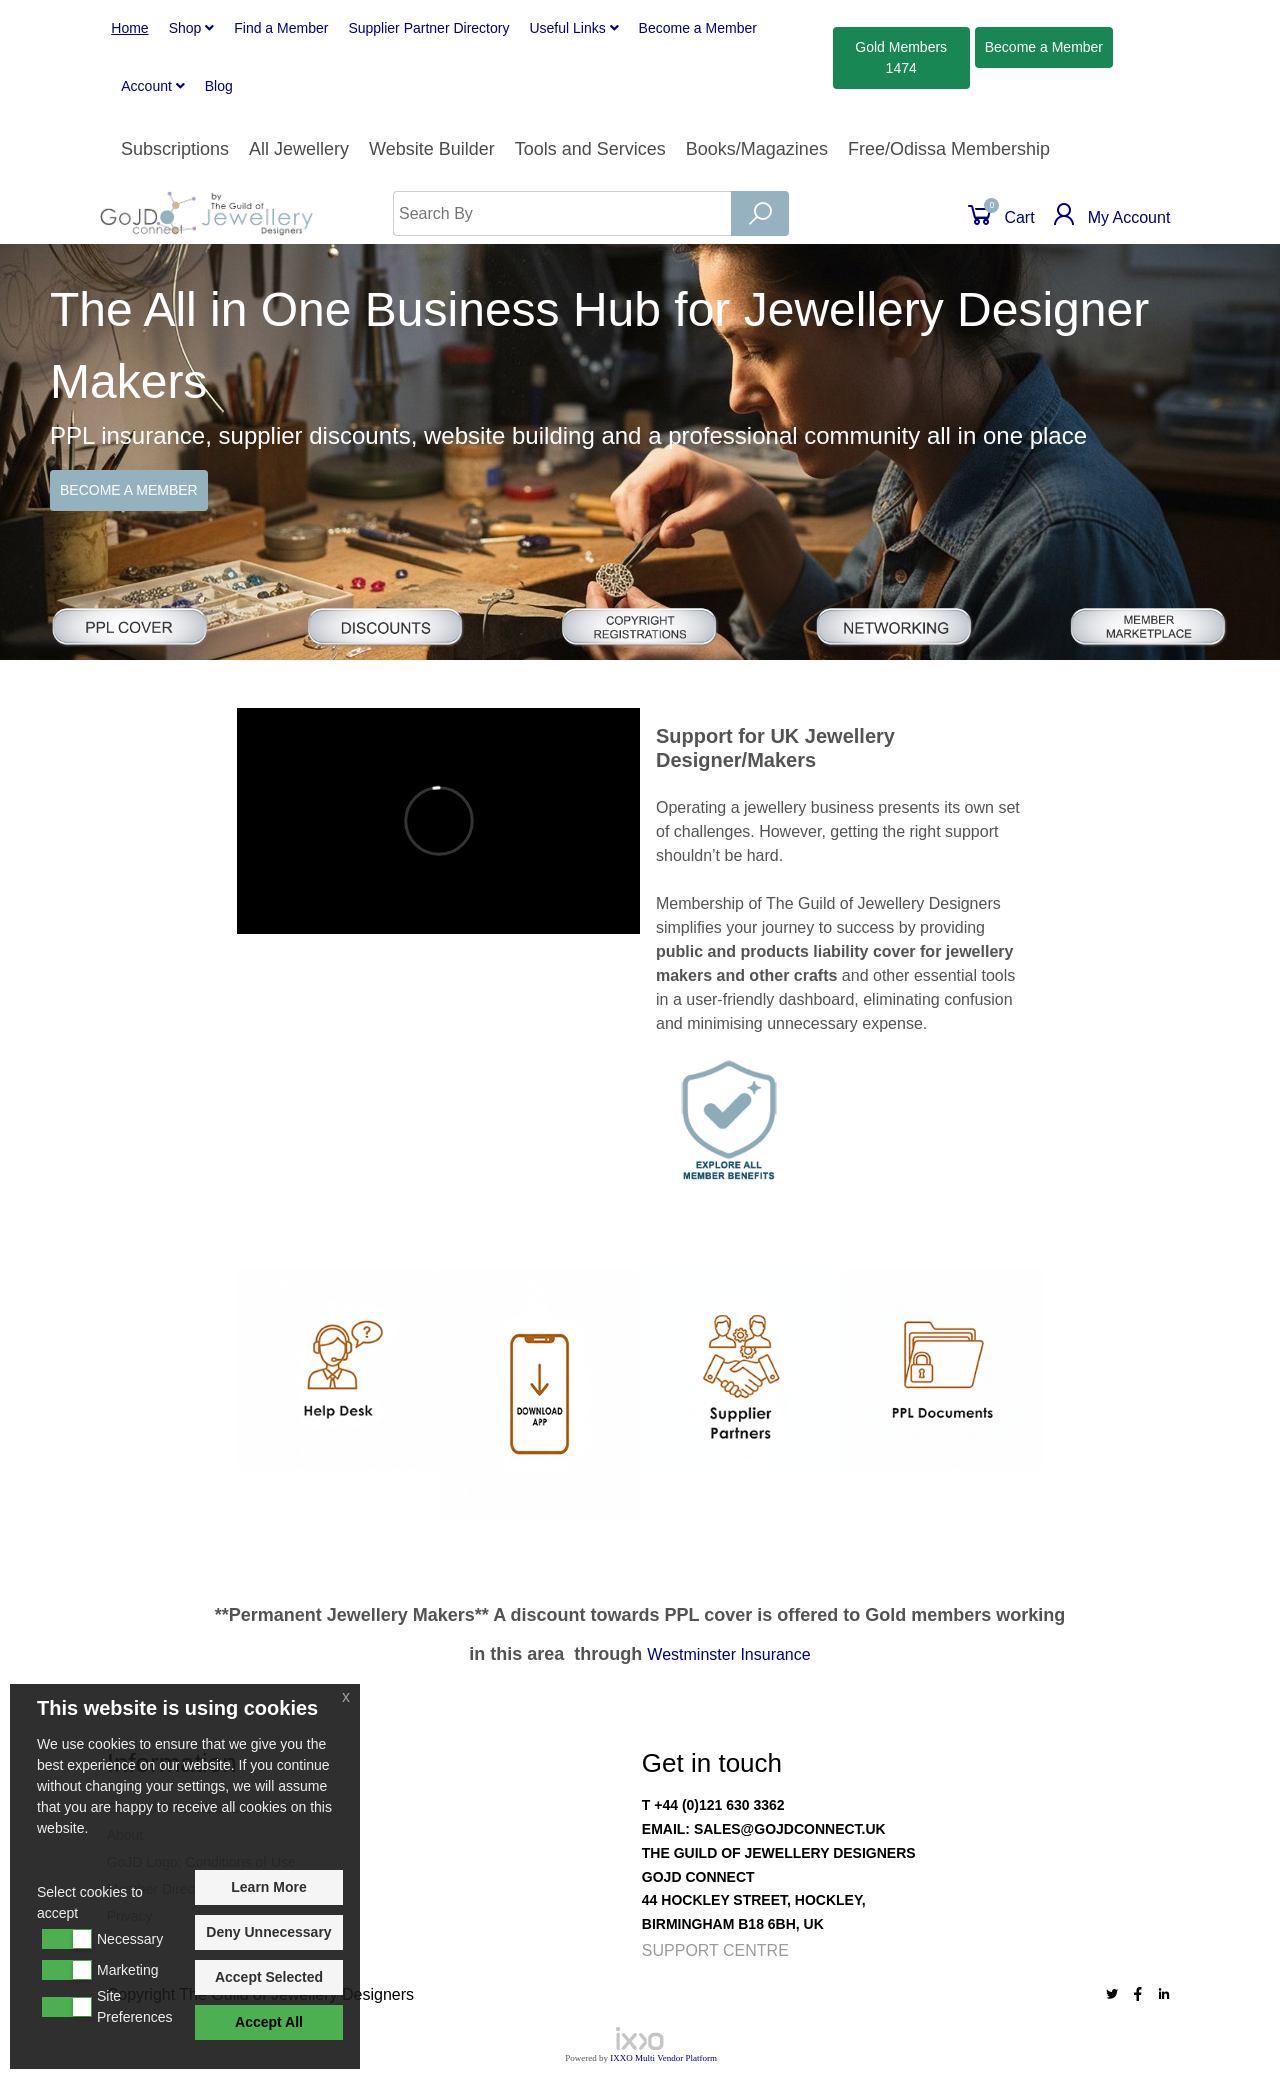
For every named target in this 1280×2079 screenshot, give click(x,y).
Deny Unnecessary (268, 1932)
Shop (192, 28)
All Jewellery (299, 149)
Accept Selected (269, 1977)
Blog (219, 86)
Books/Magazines (757, 149)
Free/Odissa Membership (949, 149)
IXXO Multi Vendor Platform (663, 2058)
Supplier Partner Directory (428, 28)
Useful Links (573, 28)
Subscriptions (175, 149)
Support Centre (715, 1950)
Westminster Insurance (728, 1654)
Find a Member (281, 28)
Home (129, 28)
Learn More (268, 1887)
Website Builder (432, 149)
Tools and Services (590, 149)
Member (698, 28)
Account (152, 86)
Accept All (269, 2022)
